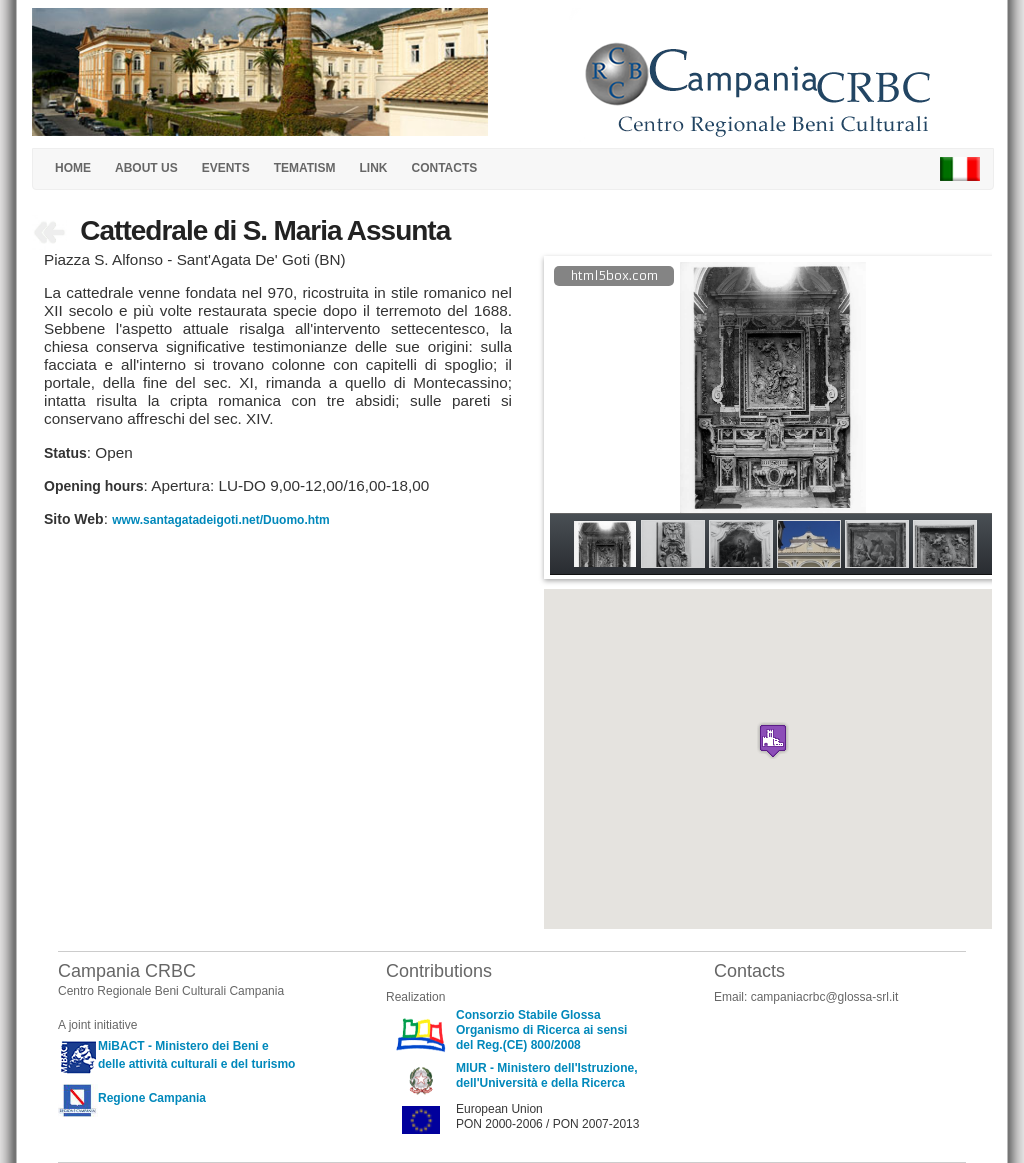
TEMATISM (305, 168)
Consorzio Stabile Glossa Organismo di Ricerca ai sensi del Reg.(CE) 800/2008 (541, 1030)
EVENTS (226, 168)
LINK (373, 168)
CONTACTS (444, 168)
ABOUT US (146, 168)
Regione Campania (152, 1098)
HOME (73, 168)
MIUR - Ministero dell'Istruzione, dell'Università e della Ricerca (547, 1075)
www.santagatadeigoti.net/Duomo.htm (221, 520)
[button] (773, 740)
